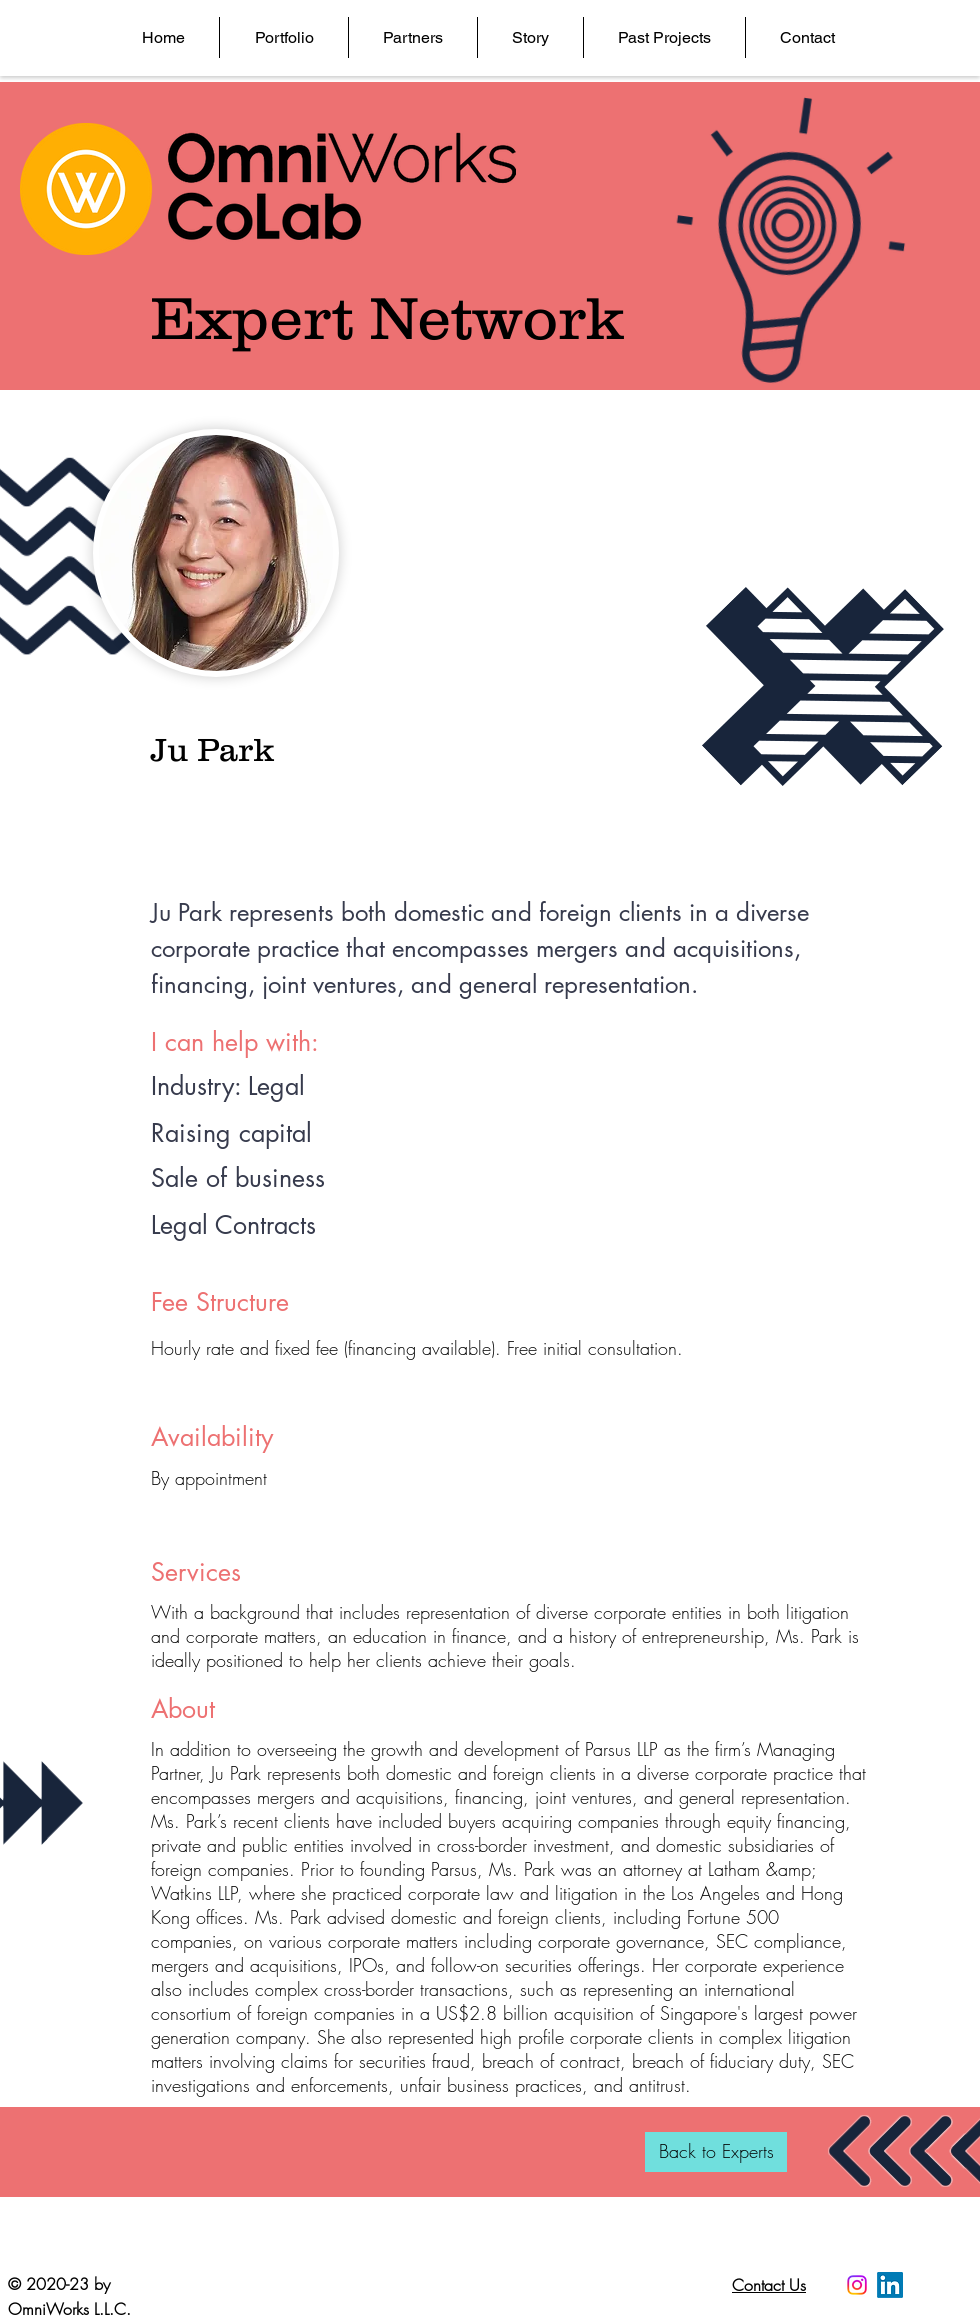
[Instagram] (857, 2285)
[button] (283, 37)
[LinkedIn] (890, 2285)
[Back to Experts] (716, 2152)
